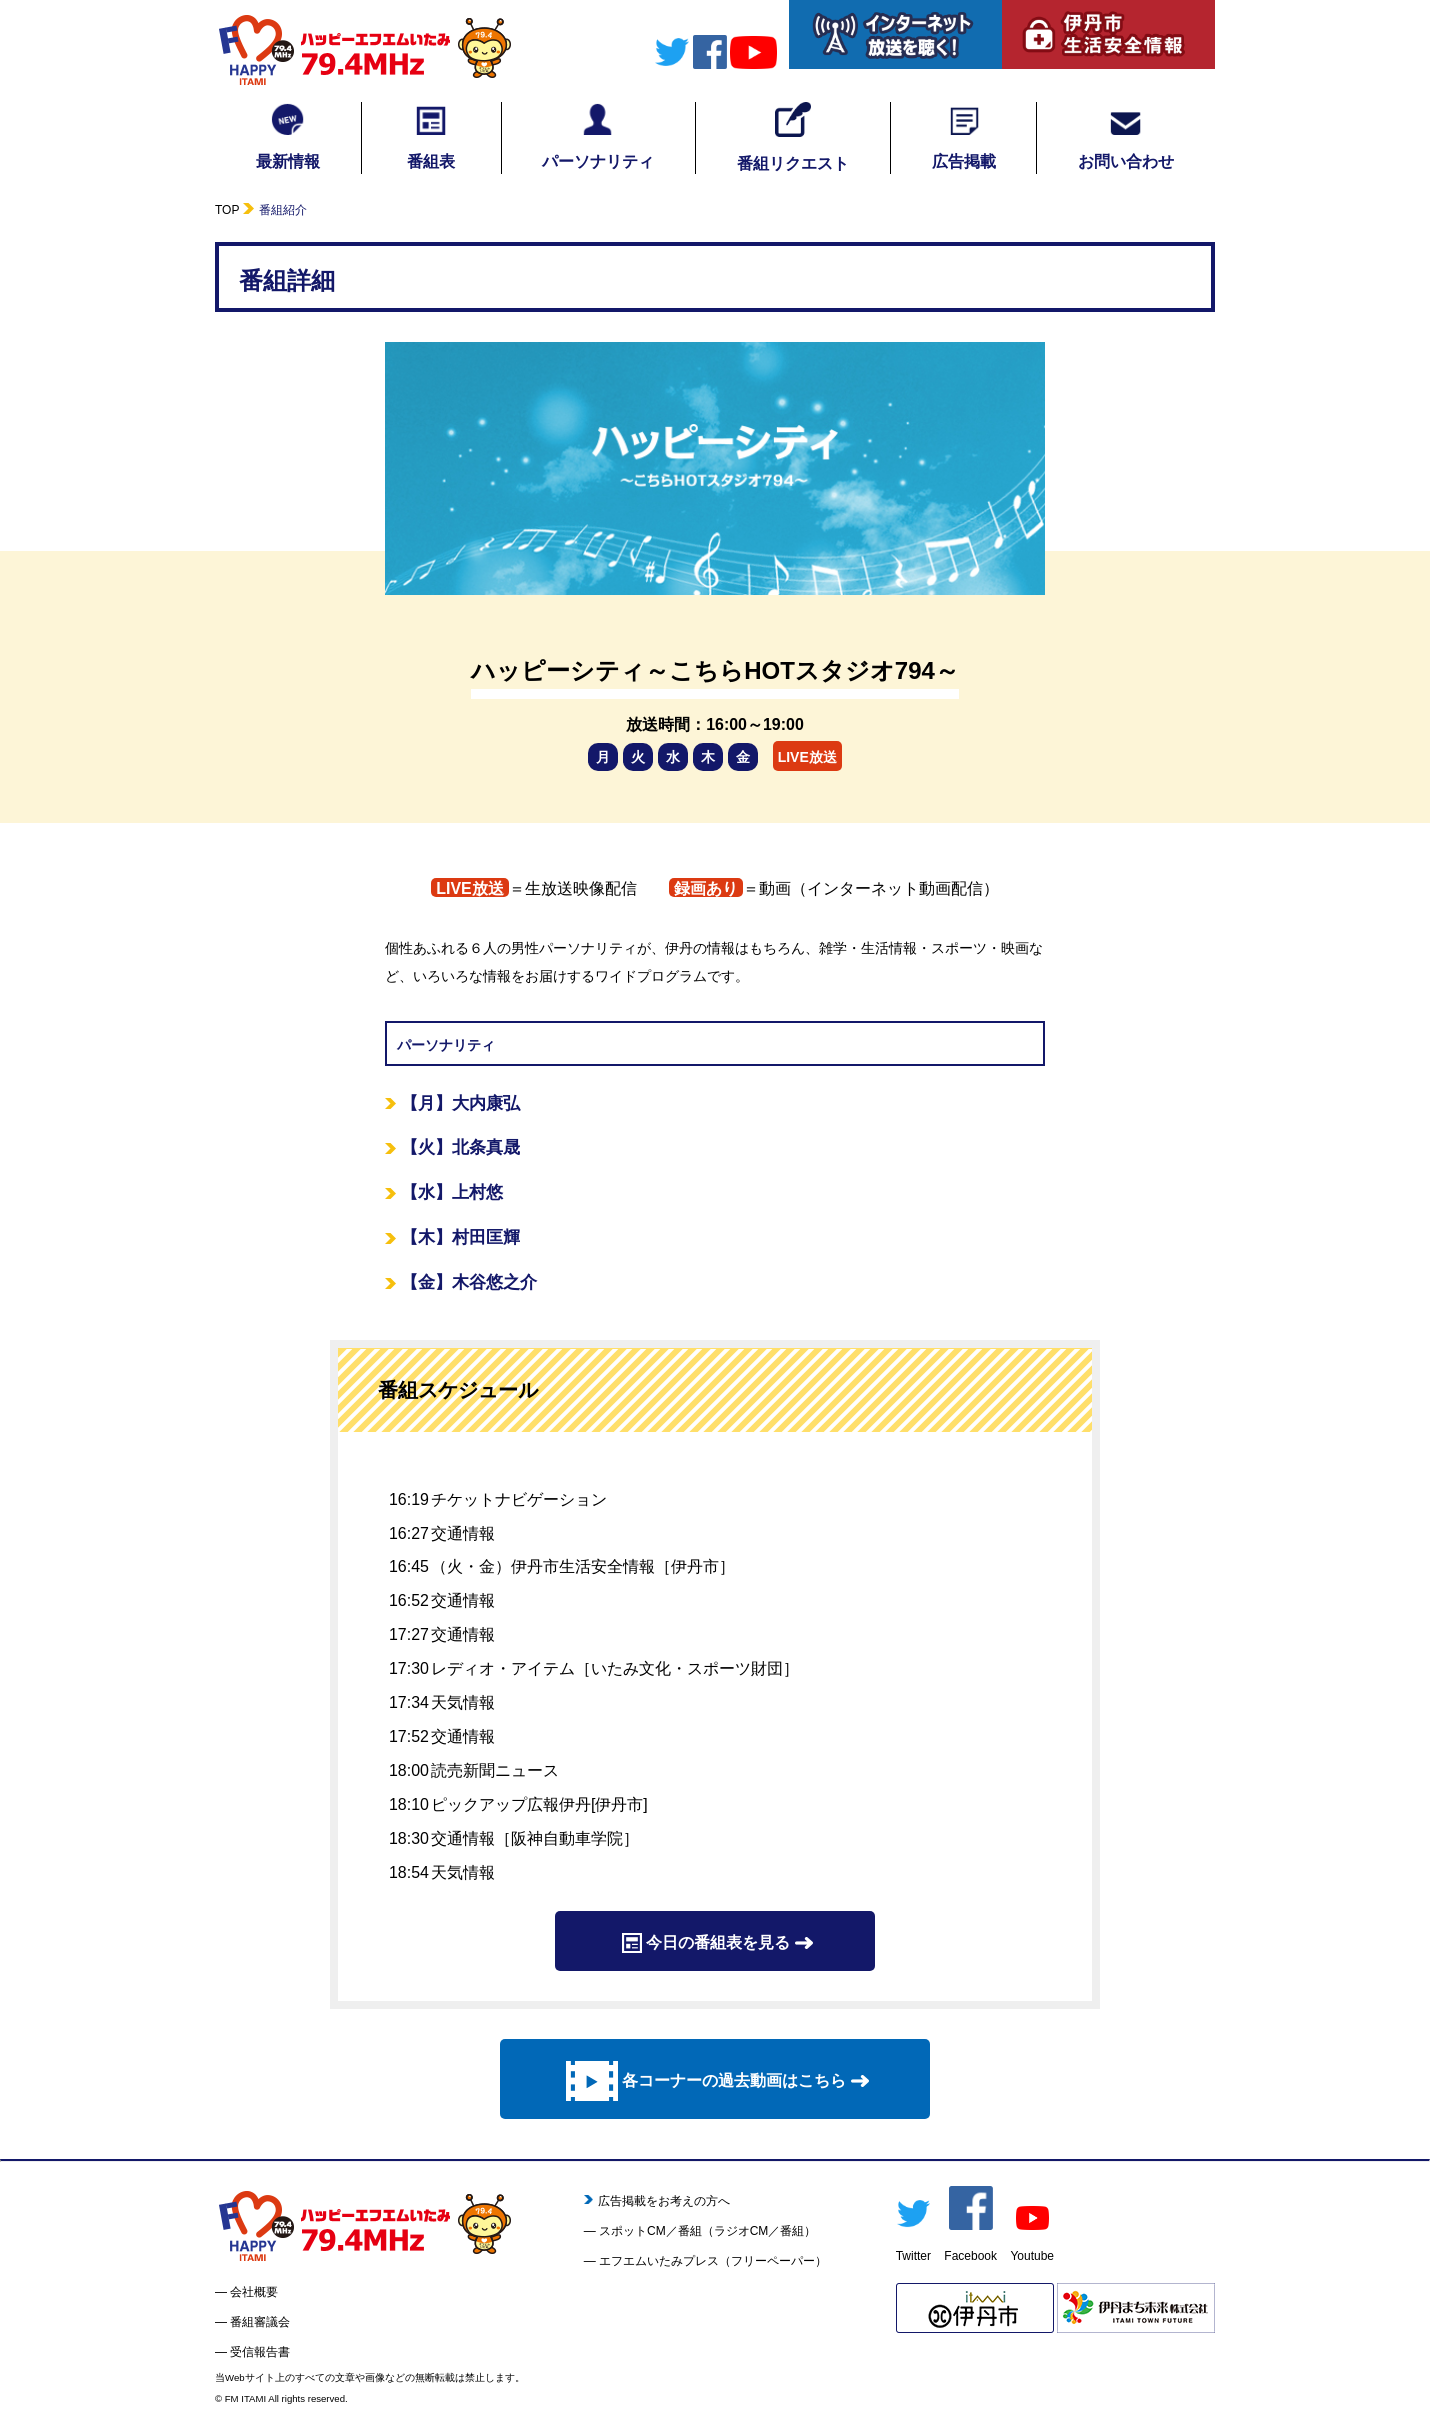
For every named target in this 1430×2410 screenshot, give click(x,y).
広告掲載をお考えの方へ (657, 2201)
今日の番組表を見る (715, 1943)
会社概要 (254, 2292)
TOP (227, 210)
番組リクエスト (793, 137)
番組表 (431, 136)
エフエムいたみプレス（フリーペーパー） (713, 2261)
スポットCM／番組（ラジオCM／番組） (707, 2231)
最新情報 (288, 136)
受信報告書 (260, 2352)
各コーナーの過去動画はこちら (715, 2081)
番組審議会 (260, 2322)
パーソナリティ (598, 136)
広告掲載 (964, 136)
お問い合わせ (1126, 136)
